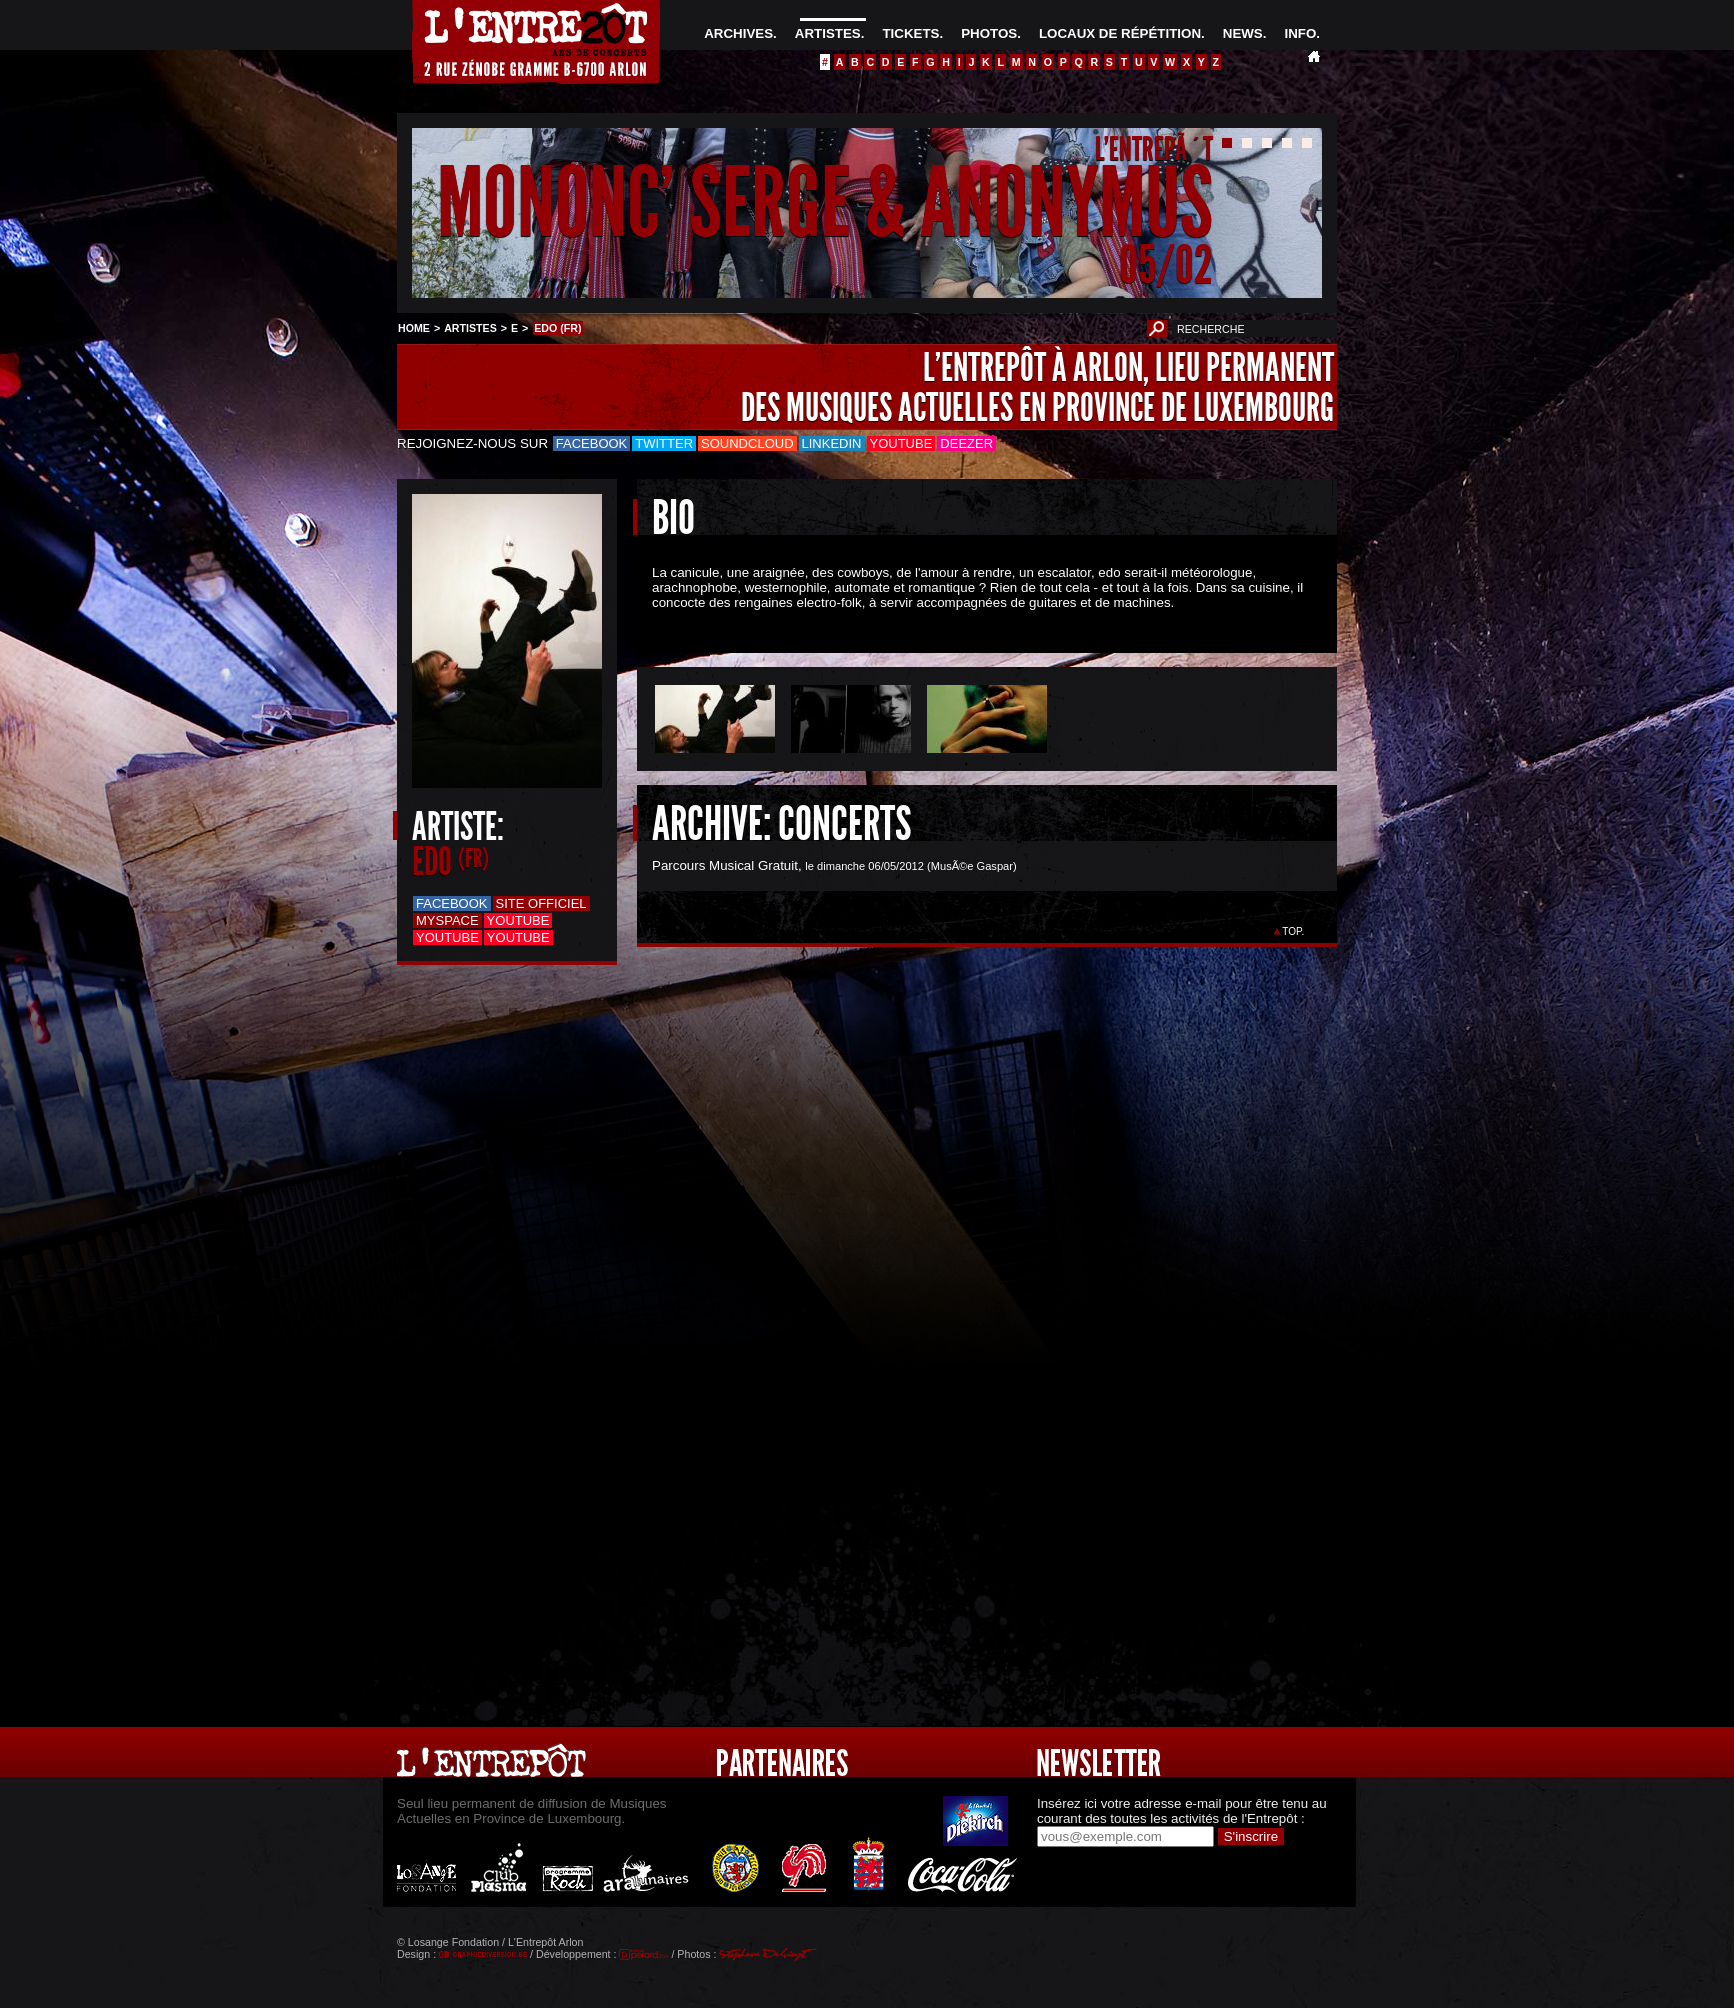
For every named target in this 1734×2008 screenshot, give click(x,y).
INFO (1300, 33)
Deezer (966, 443)
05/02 (1166, 264)
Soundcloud (747, 443)
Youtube (901, 443)
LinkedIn (832, 443)
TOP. (1293, 931)
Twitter (664, 443)
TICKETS (910, 33)
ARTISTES (828, 33)
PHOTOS (989, 33)
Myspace (447, 920)
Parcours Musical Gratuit (725, 865)
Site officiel (541, 903)
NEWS (1243, 33)
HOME (414, 328)
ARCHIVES (738, 33)
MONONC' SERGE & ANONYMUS (825, 203)
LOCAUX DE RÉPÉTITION (1120, 33)
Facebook (592, 443)
